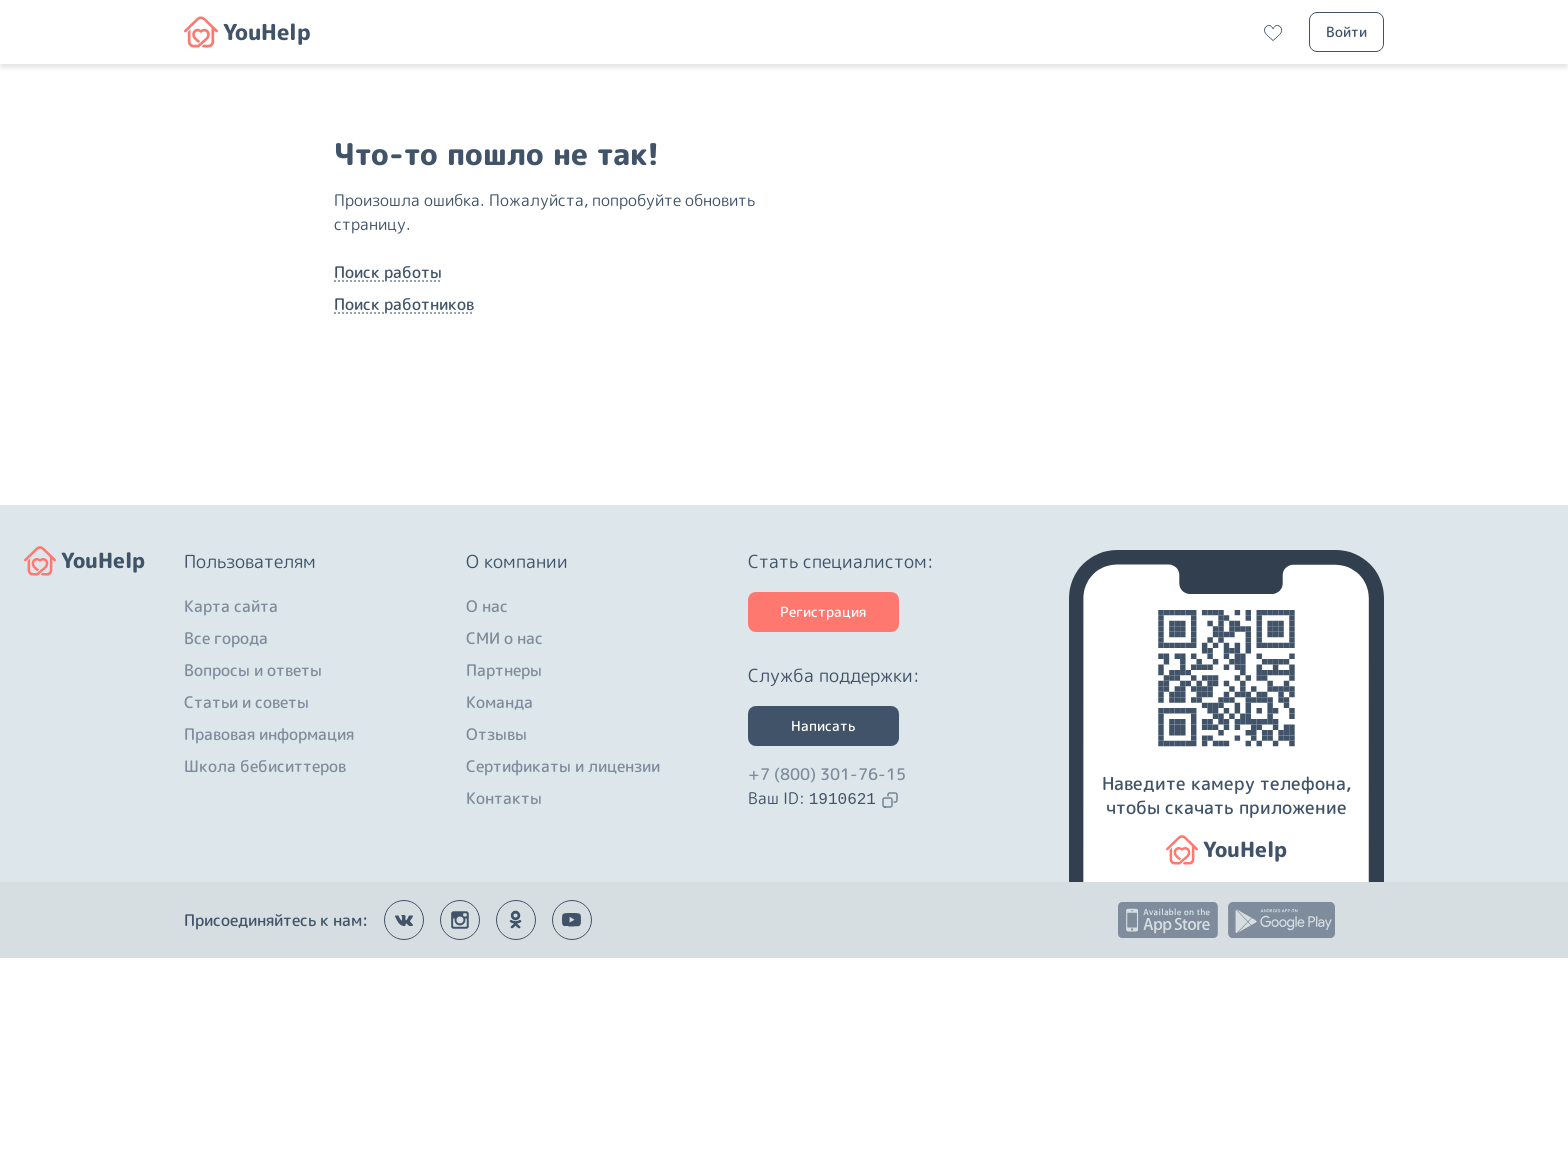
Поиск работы (388, 379)
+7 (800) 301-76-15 (827, 987)
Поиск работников (404, 411)
